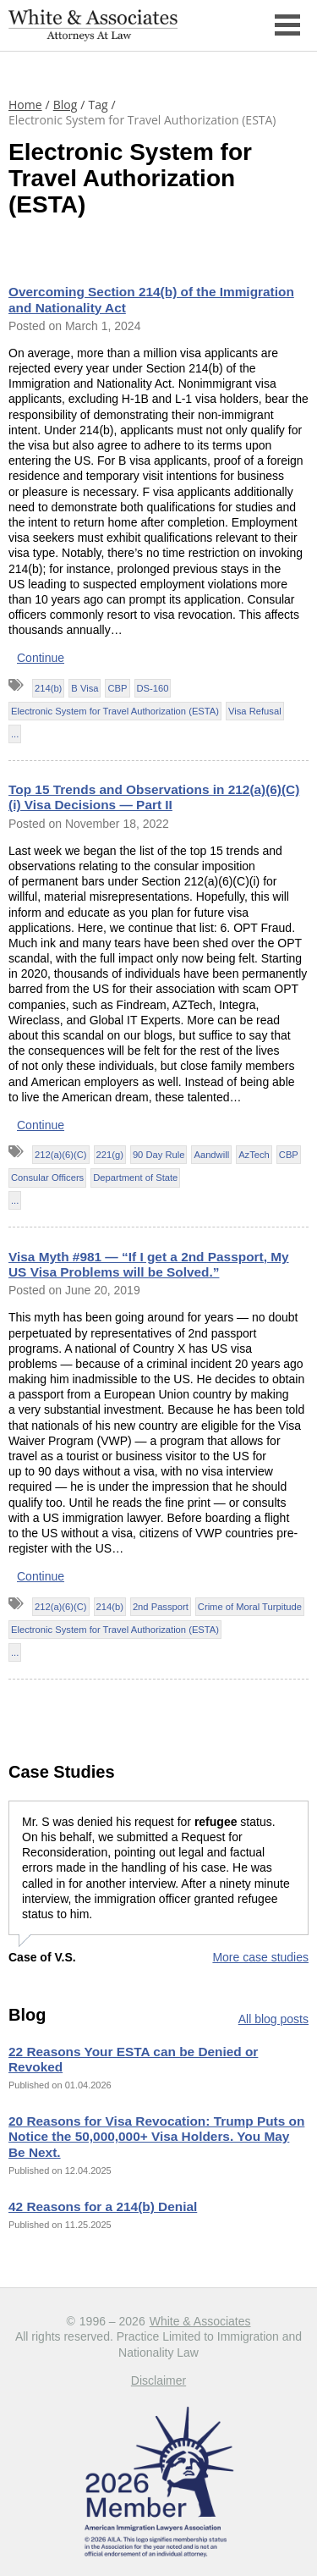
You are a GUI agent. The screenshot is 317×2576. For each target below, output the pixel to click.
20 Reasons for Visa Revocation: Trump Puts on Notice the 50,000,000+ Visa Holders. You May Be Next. (156, 2136)
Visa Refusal (254, 711)
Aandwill (211, 1155)
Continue (40, 658)
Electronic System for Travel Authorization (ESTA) (115, 711)
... (15, 734)
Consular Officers (47, 1177)
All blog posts (273, 2019)
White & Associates (200, 2321)
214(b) (48, 688)
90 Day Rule (159, 1155)
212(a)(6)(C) (61, 1155)
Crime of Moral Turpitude (250, 1607)
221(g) (109, 1155)
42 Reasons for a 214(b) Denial (102, 2206)
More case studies (260, 1957)
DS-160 (153, 688)
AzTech (254, 1155)
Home (25, 105)
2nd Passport (161, 1607)
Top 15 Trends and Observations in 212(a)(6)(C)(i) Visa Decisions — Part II (153, 797)
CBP (117, 688)
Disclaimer (158, 2380)
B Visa (84, 688)
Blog (65, 105)
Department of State (135, 1177)
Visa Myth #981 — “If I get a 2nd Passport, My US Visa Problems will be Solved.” (148, 1264)
